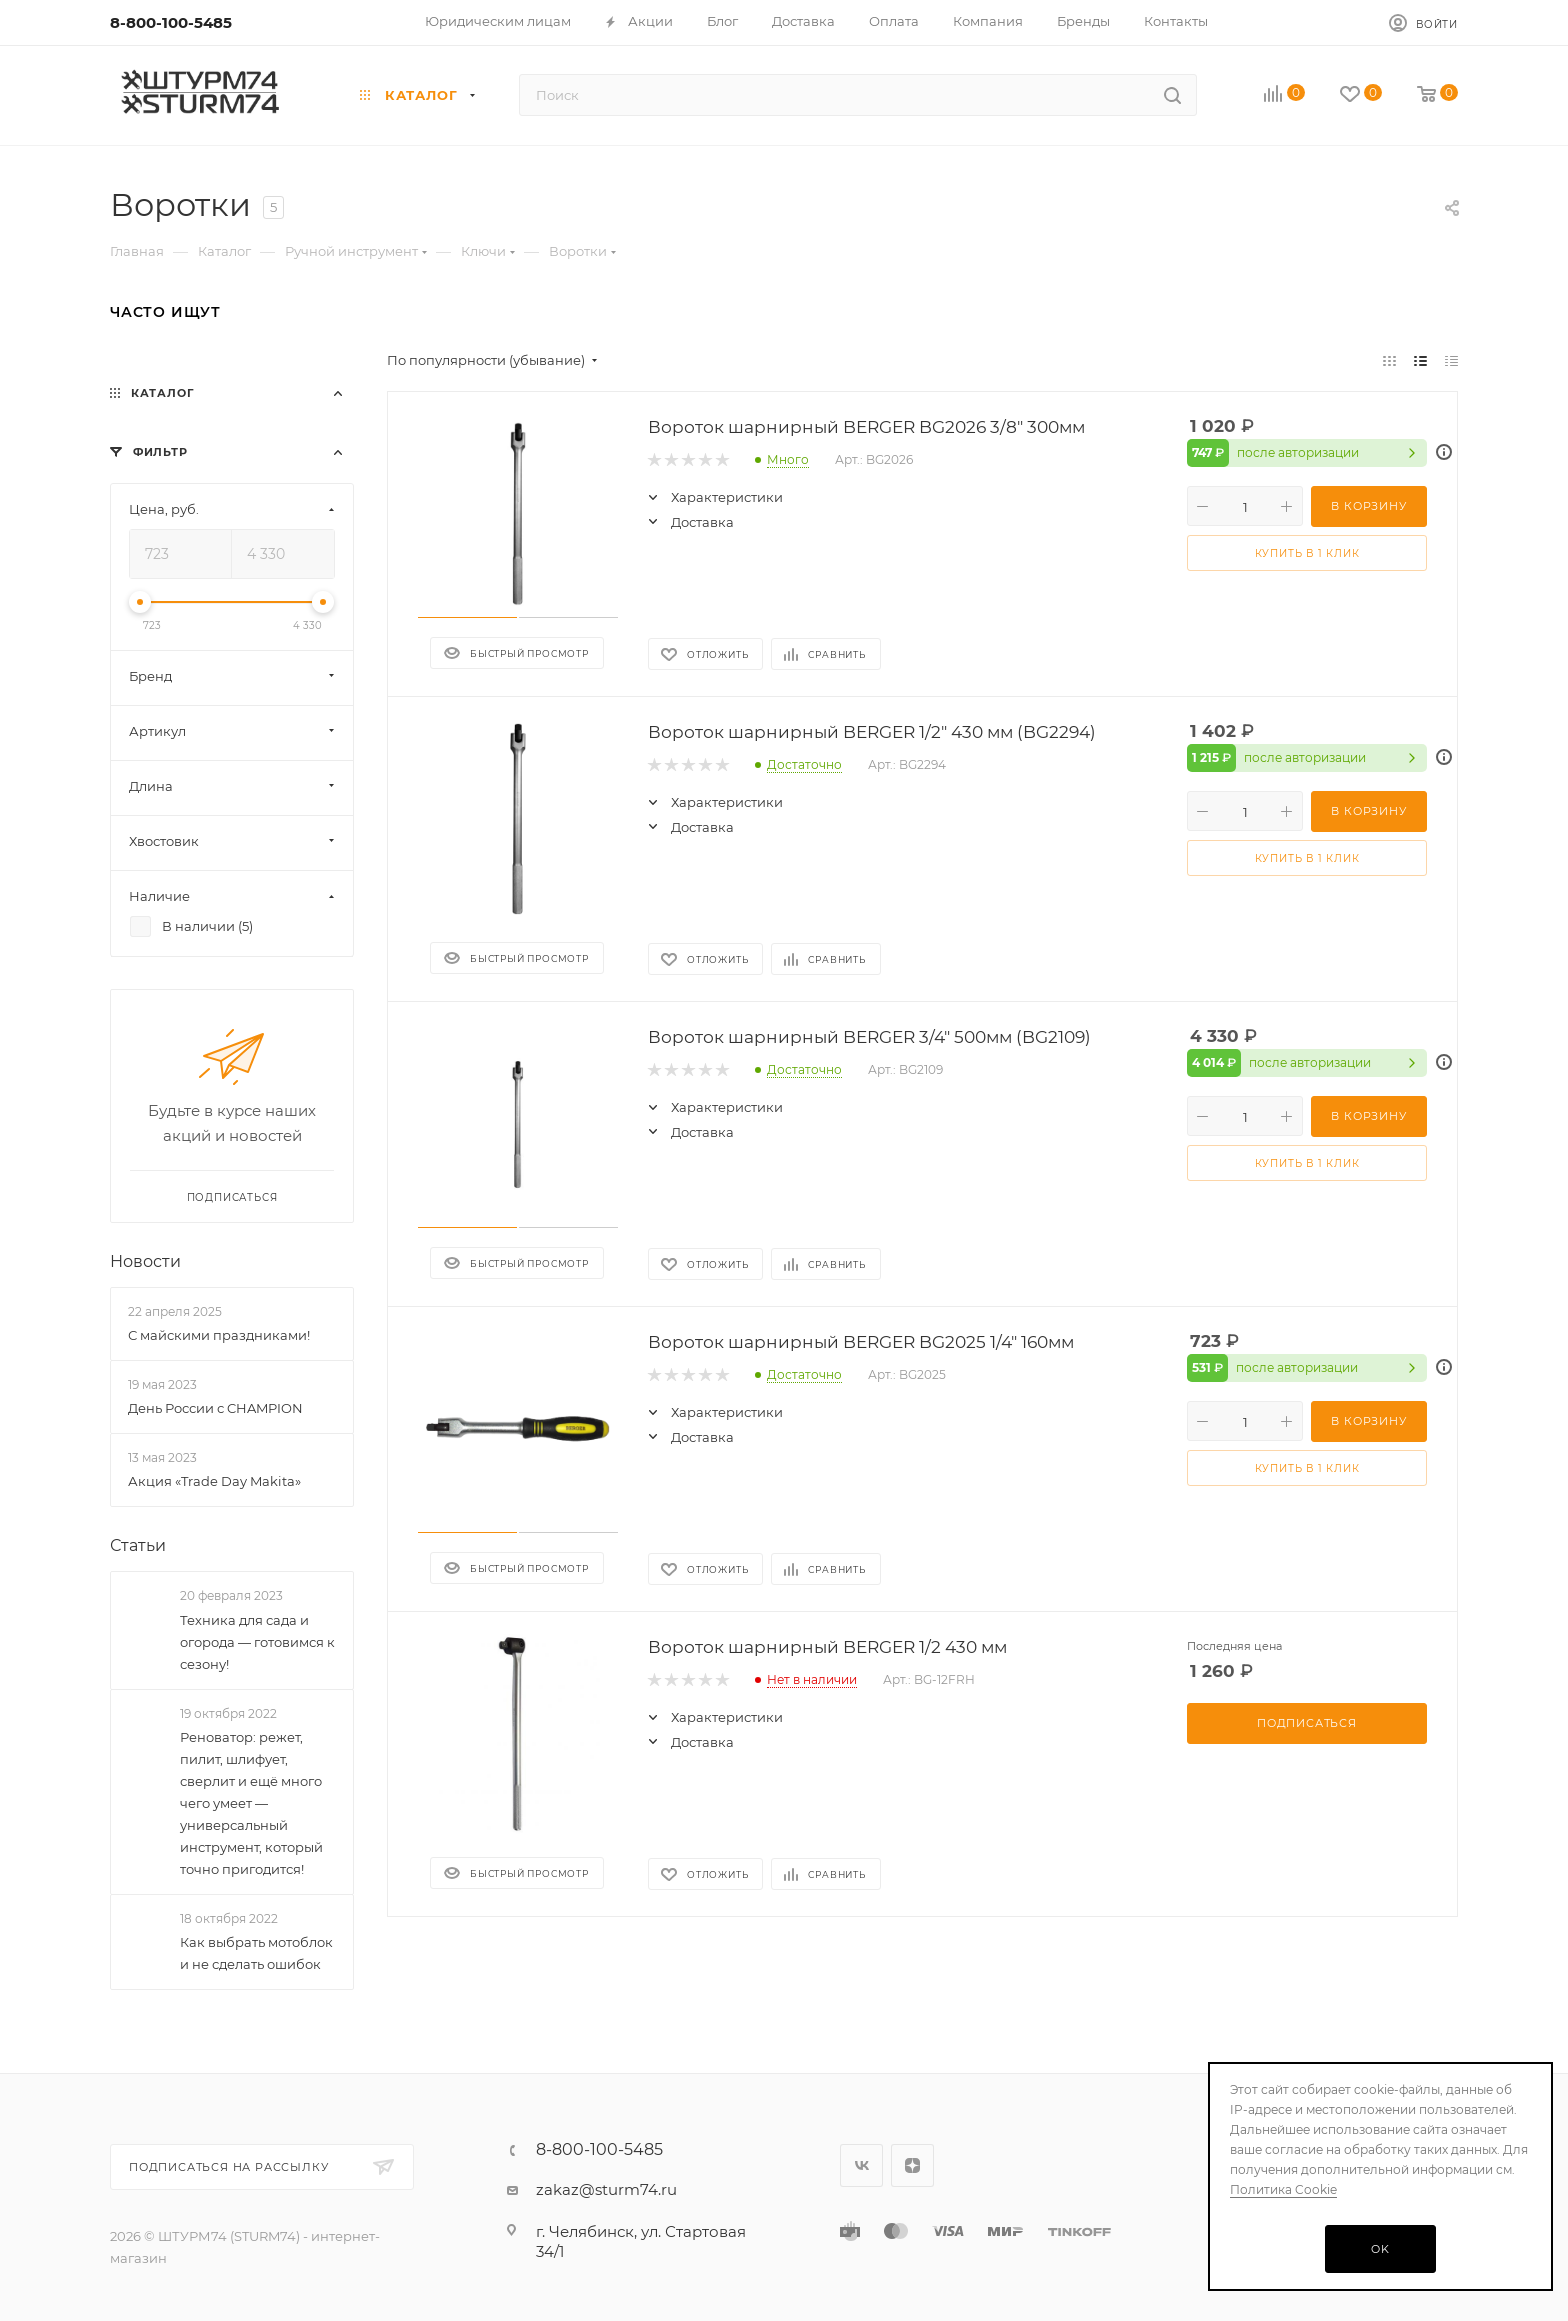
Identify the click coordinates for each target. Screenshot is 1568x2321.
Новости (145, 1261)
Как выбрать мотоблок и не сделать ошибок (256, 1954)
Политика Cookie (1283, 2189)
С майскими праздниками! (219, 1335)
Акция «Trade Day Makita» (214, 1482)
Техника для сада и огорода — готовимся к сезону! (257, 1642)
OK (1380, 2249)
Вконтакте (861, 2165)
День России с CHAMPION (215, 1408)
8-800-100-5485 (171, 22)
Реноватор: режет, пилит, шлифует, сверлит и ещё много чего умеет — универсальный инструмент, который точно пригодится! (251, 1803)
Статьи (138, 1546)
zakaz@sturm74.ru (606, 2189)
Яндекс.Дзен (912, 2165)
